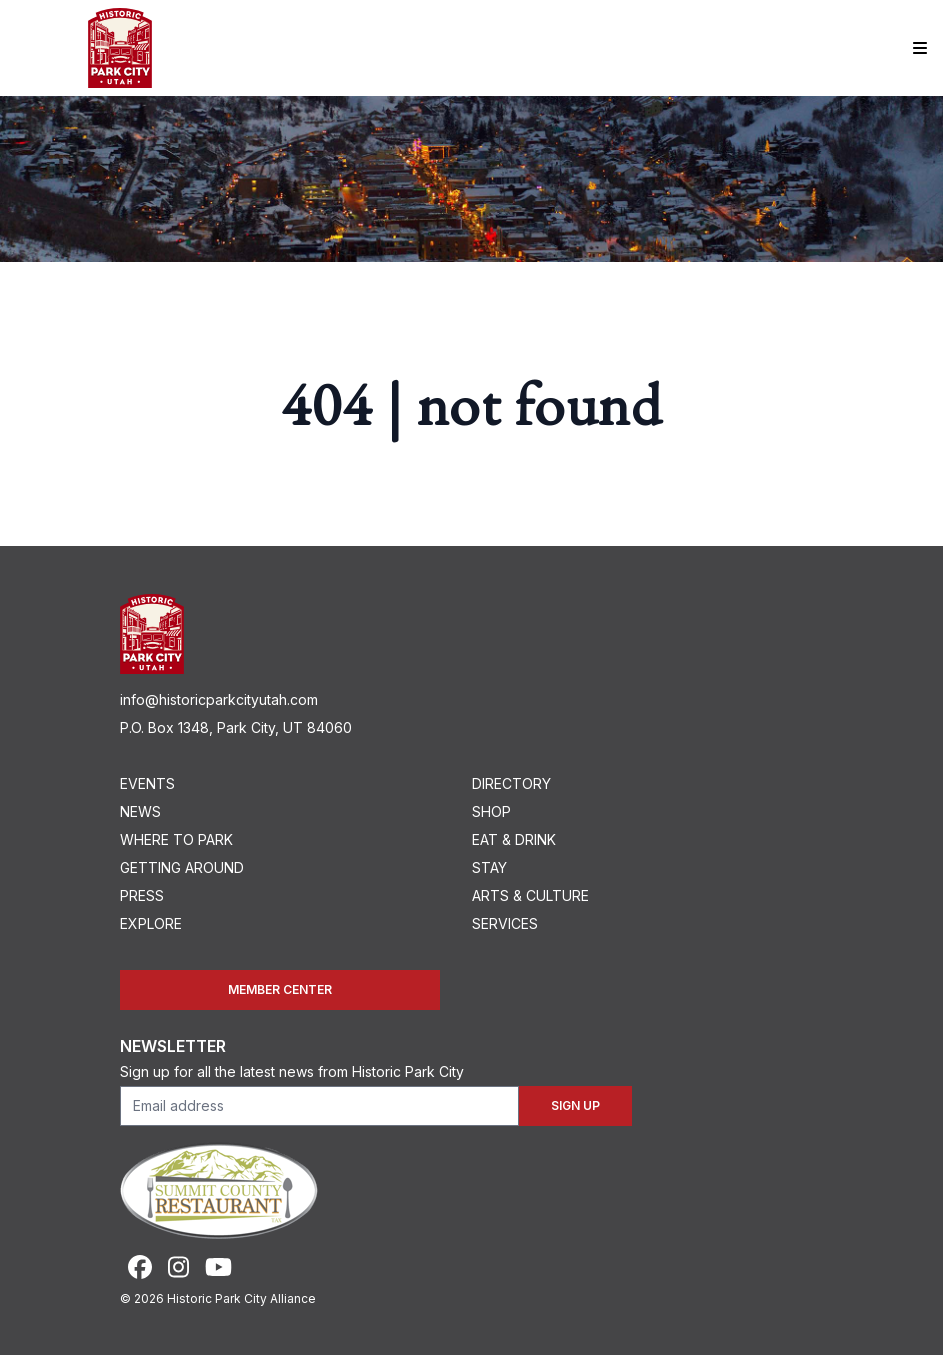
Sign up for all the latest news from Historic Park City (292, 1071)
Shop (491, 811)
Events (147, 783)
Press (142, 895)
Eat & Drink (514, 839)
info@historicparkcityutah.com (219, 699)
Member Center (280, 989)
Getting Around (182, 867)
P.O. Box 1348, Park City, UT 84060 (236, 727)
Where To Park (176, 839)
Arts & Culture (530, 895)
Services (505, 923)
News (140, 811)
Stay (489, 867)
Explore (151, 923)
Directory (511, 783)
